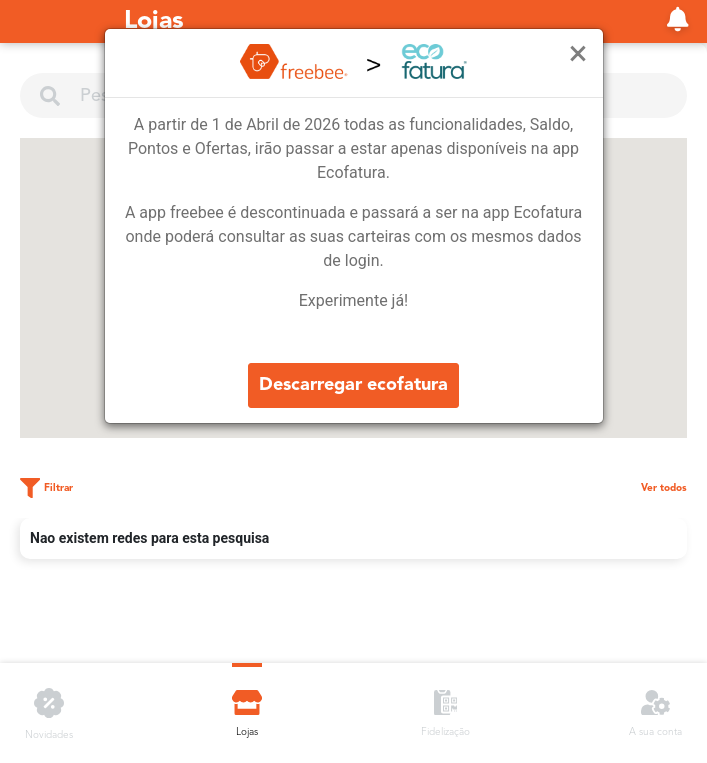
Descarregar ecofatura (353, 385)
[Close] (578, 54)
